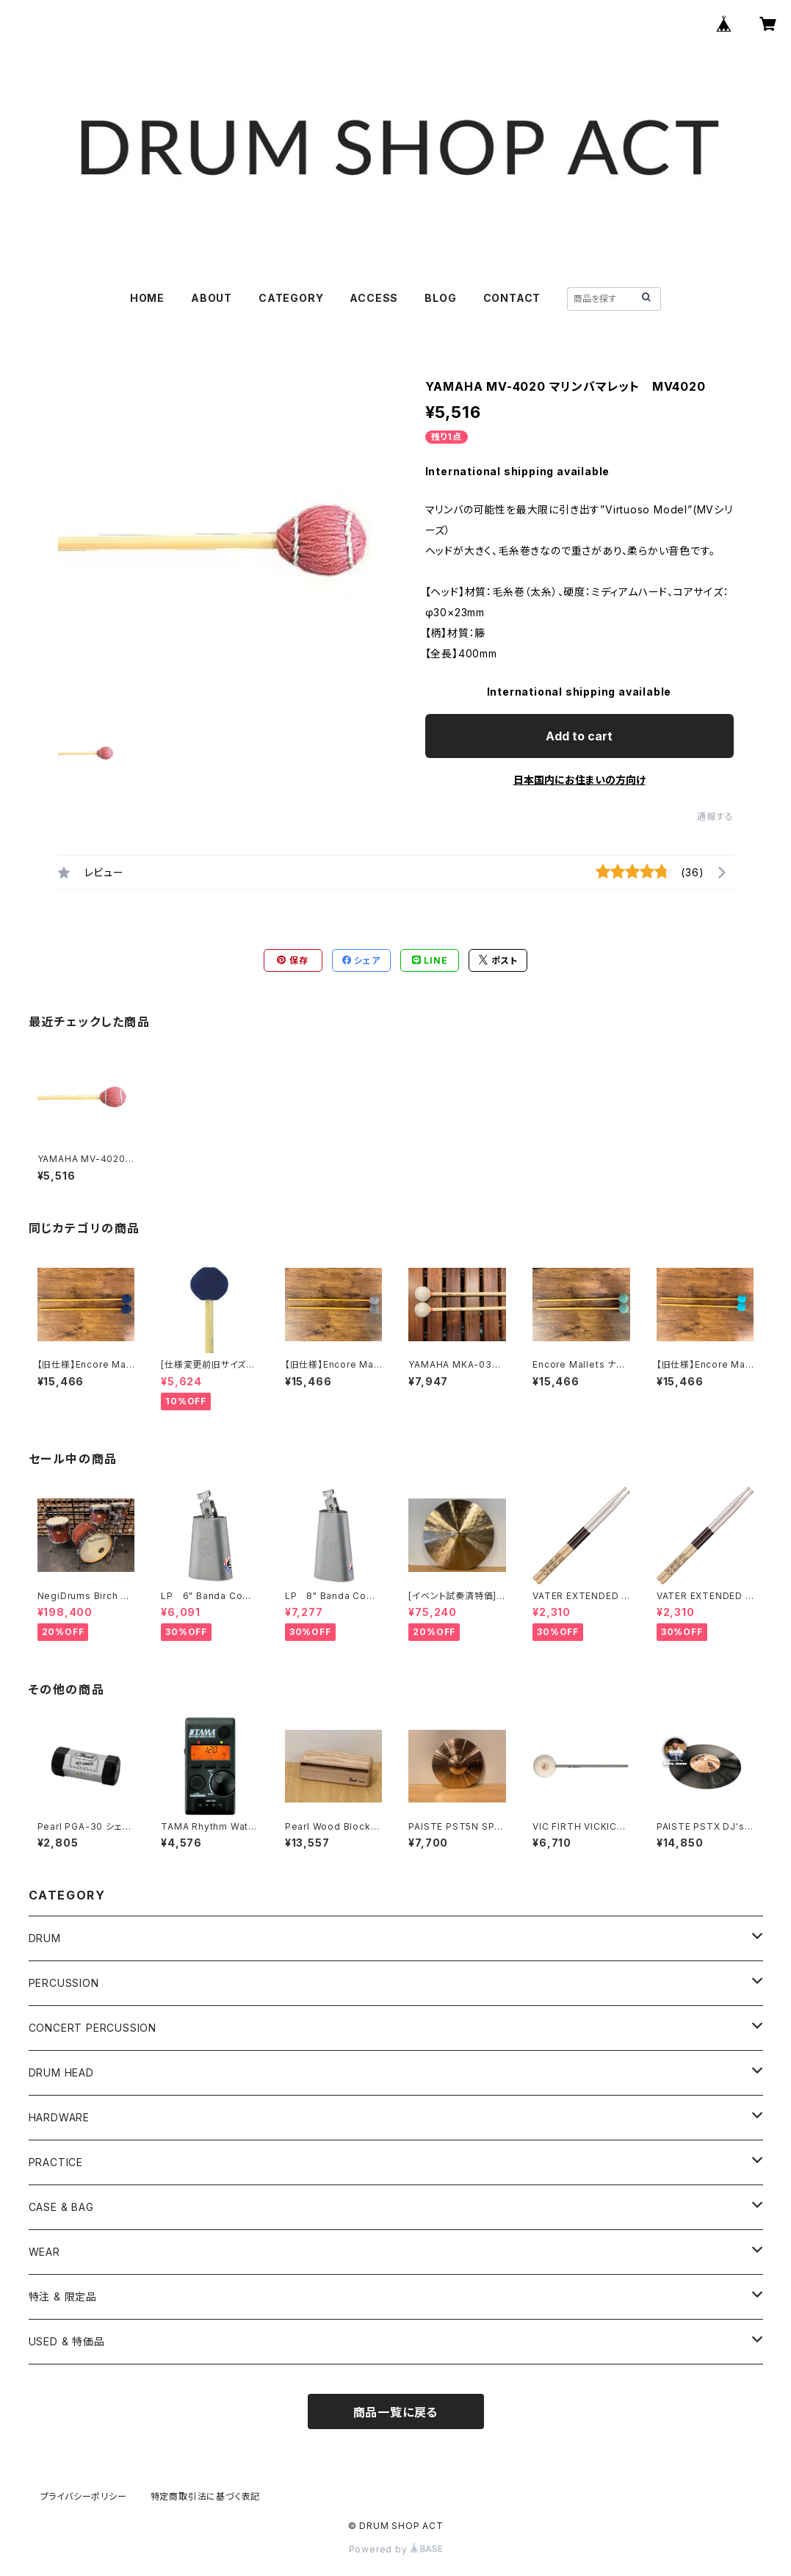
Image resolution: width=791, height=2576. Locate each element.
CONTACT (512, 298)
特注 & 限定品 (63, 2296)
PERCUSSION (64, 1983)
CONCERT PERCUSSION (92, 2027)
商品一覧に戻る (395, 2412)
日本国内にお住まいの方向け (579, 779)
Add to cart (579, 736)
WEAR (44, 2251)
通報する (715, 816)
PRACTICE (56, 2162)
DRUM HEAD (61, 2072)
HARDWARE (59, 2117)
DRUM (45, 1938)
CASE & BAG (61, 2207)
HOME (147, 298)
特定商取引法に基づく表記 (206, 2496)
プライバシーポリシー (83, 2496)
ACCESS (374, 298)
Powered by (396, 2549)
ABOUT (211, 298)
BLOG (440, 298)
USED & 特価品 (67, 2341)
